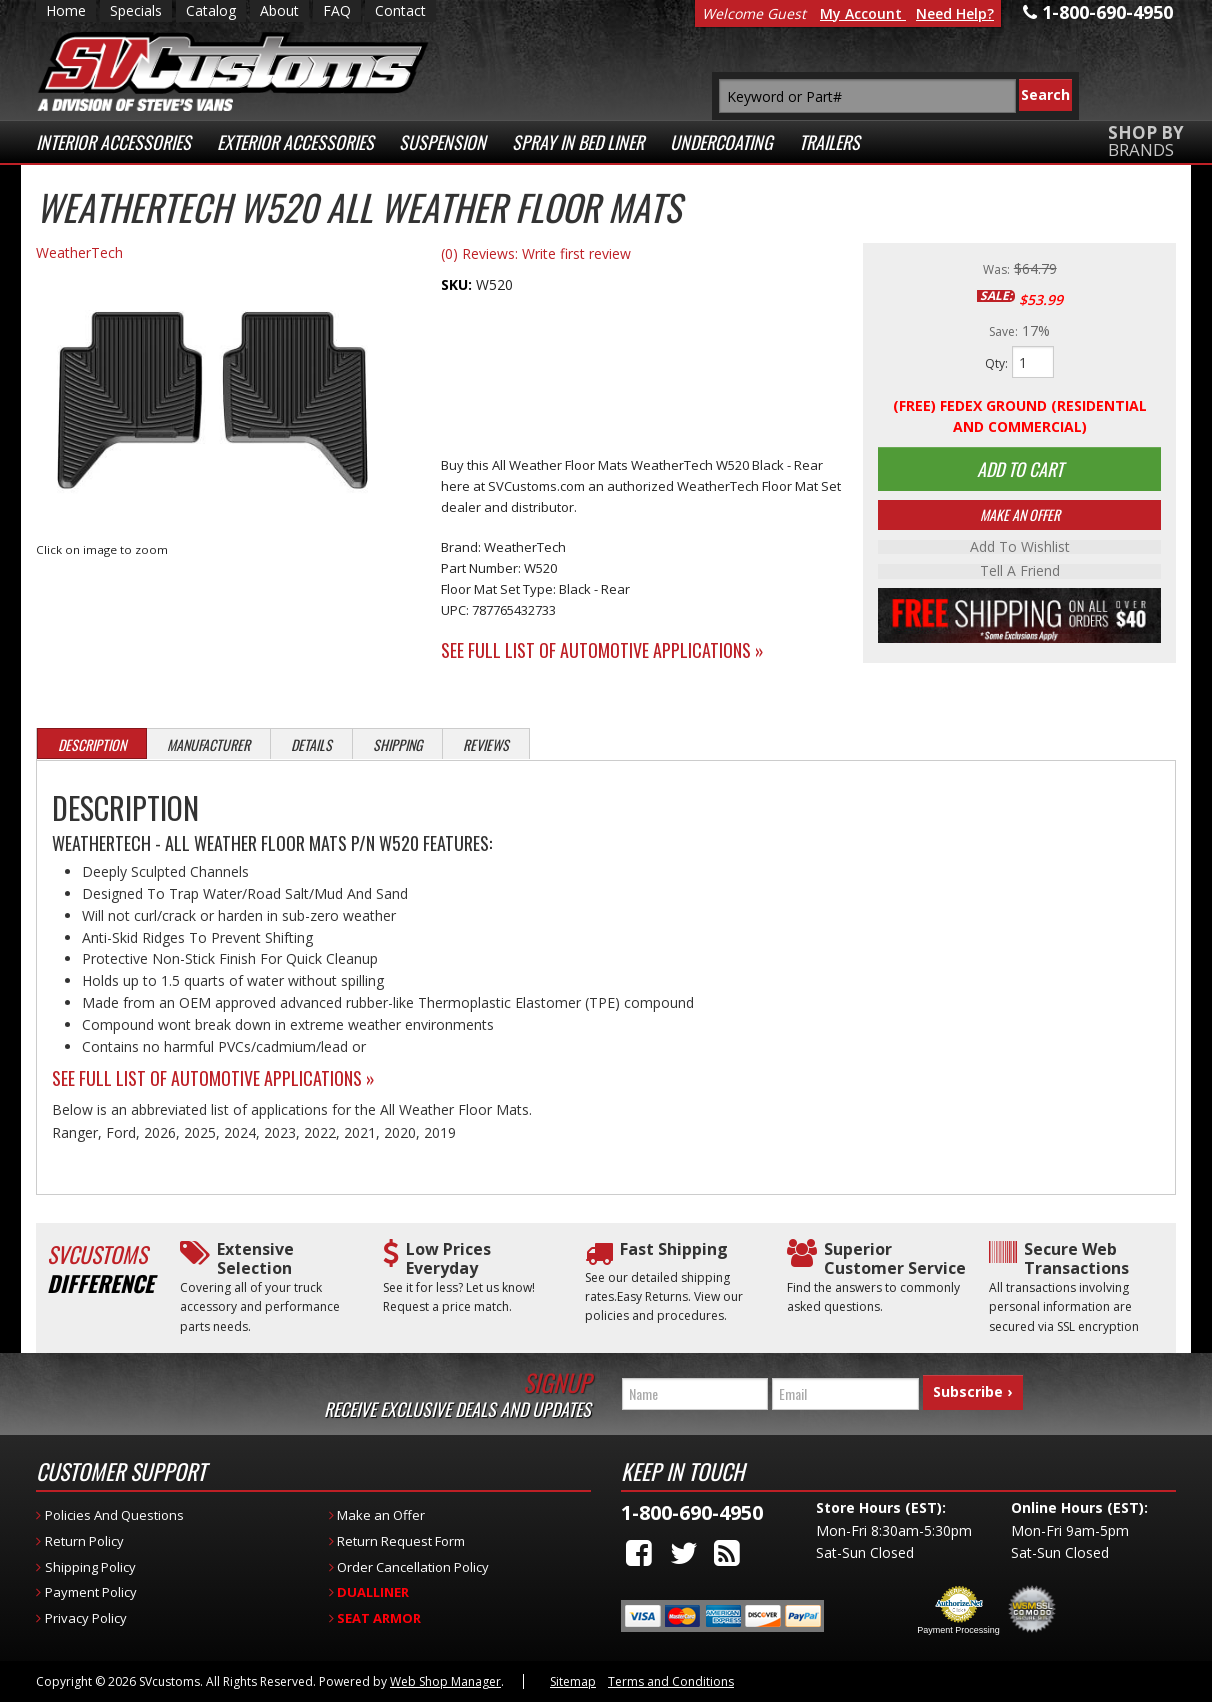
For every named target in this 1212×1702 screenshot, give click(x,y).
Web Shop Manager (445, 1681)
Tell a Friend (1020, 573)
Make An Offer (1020, 516)
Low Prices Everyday (448, 1259)
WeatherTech (79, 252)
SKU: (458, 284)
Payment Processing (958, 1630)
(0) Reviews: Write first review (536, 253)
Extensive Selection (255, 1259)
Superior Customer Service (895, 1259)
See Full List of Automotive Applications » (602, 650)
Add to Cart (1020, 470)
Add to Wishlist (1020, 549)
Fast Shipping (674, 1249)
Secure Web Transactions (1076, 1259)
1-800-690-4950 (692, 1512)
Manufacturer (208, 744)
